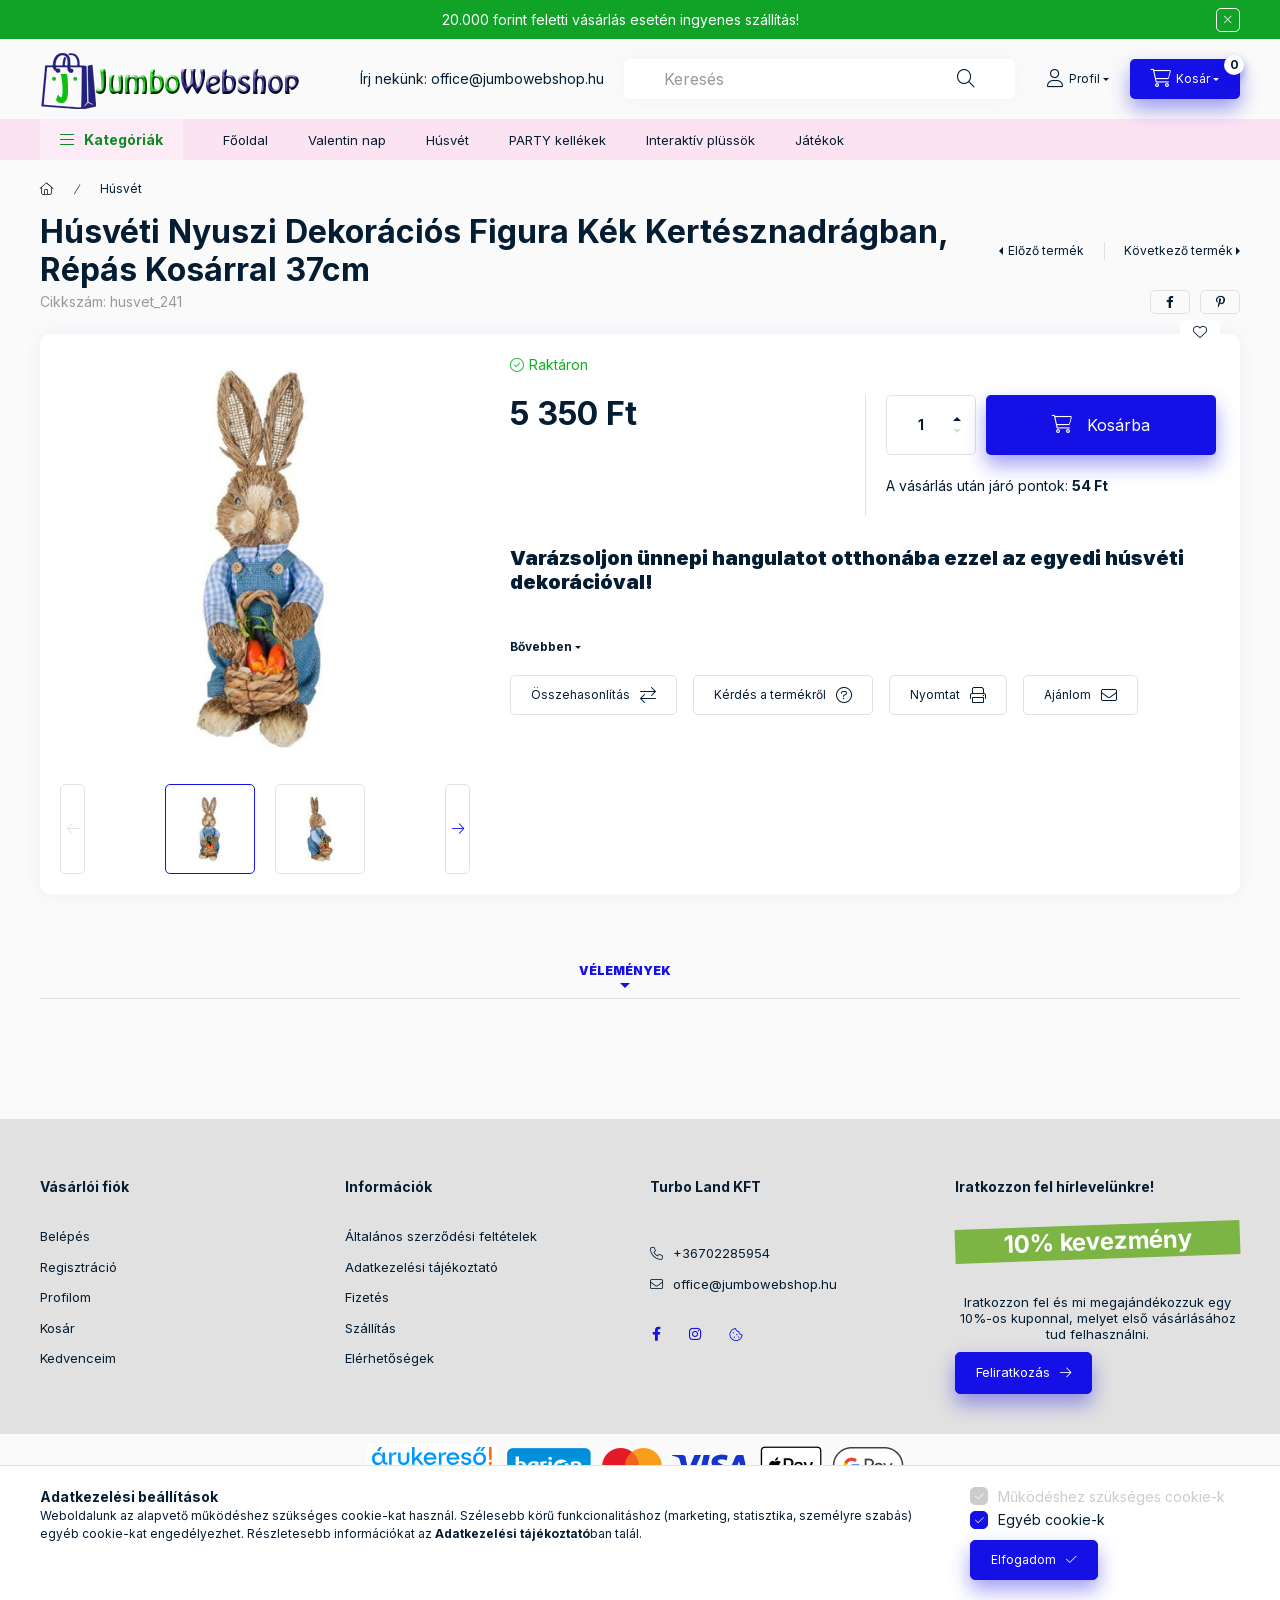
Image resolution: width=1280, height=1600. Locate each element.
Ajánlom (1067, 694)
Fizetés (367, 1297)
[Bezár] (1228, 20)
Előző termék (1046, 250)
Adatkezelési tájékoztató (421, 1267)
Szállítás (370, 1328)
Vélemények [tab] (625, 970)
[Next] (457, 829)
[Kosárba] (1101, 425)
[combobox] (819, 79)
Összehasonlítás (580, 694)
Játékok (819, 140)
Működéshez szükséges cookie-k (1111, 1496)
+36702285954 (721, 1253)
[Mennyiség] (921, 425)
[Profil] (1077, 79)
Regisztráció (78, 1267)
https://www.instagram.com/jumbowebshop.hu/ (696, 1334)
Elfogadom (1023, 1559)
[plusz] (957, 410)
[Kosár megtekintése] (1185, 79)
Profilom (65, 1297)
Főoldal (245, 140)
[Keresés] (966, 79)
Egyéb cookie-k (1051, 1519)
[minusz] (957, 439)
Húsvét (447, 140)
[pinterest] (1220, 302)
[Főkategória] (47, 189)
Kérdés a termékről (770, 694)
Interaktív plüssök (700, 140)
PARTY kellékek (557, 140)
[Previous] (72, 829)
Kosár (57, 1328)
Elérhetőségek (389, 1358)
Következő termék (1178, 250)
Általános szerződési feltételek (441, 1236)
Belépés (65, 1236)
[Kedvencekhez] (1200, 332)
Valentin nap (347, 140)
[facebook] (1170, 302)
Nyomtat (935, 694)
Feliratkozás (1013, 1372)
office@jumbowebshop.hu (517, 78)
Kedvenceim (78, 1358)
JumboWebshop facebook (656, 1334)
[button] (111, 139)
